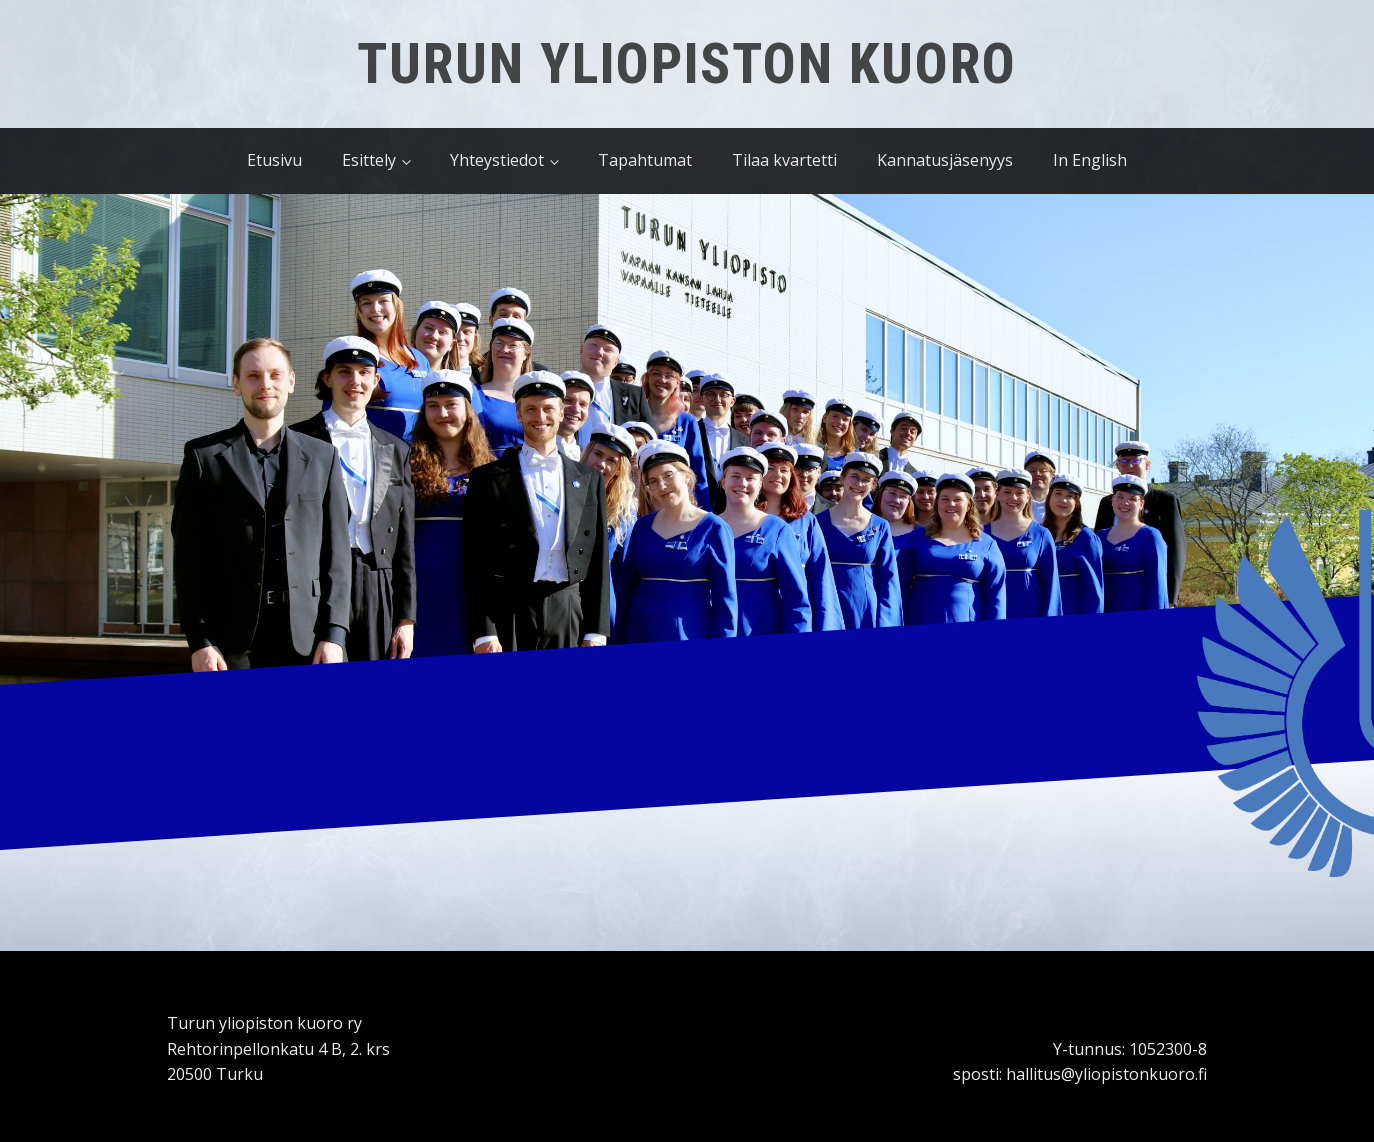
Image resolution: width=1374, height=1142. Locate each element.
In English (1090, 160)
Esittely (369, 160)
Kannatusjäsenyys (945, 160)
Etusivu (274, 160)
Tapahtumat (645, 160)
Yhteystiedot (497, 160)
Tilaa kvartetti (784, 160)
